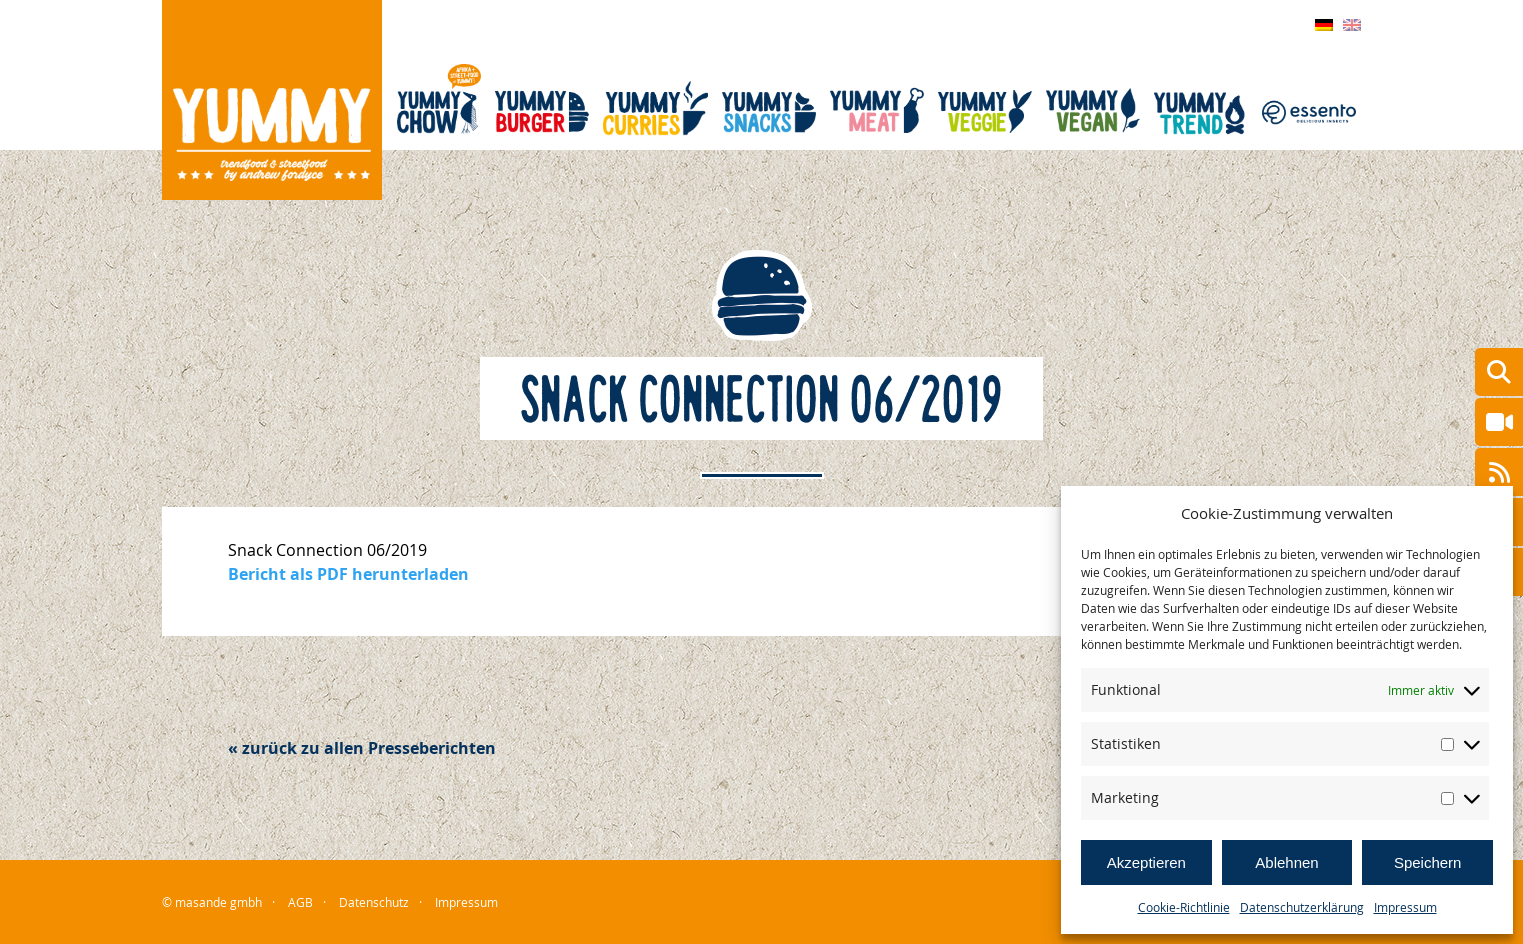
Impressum (1405, 907)
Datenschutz (374, 902)
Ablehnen (1286, 862)
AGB (300, 902)
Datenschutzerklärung (1302, 907)
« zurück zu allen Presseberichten (362, 748)
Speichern (1428, 862)
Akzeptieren (1146, 862)
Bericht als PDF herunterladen (348, 574)
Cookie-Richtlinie (1184, 907)
